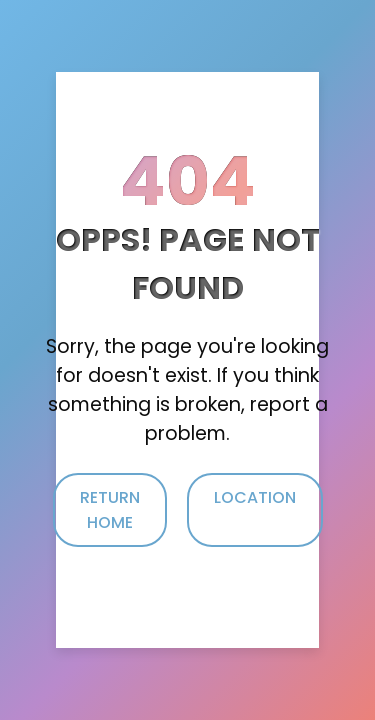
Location (255, 497)
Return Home (110, 510)
